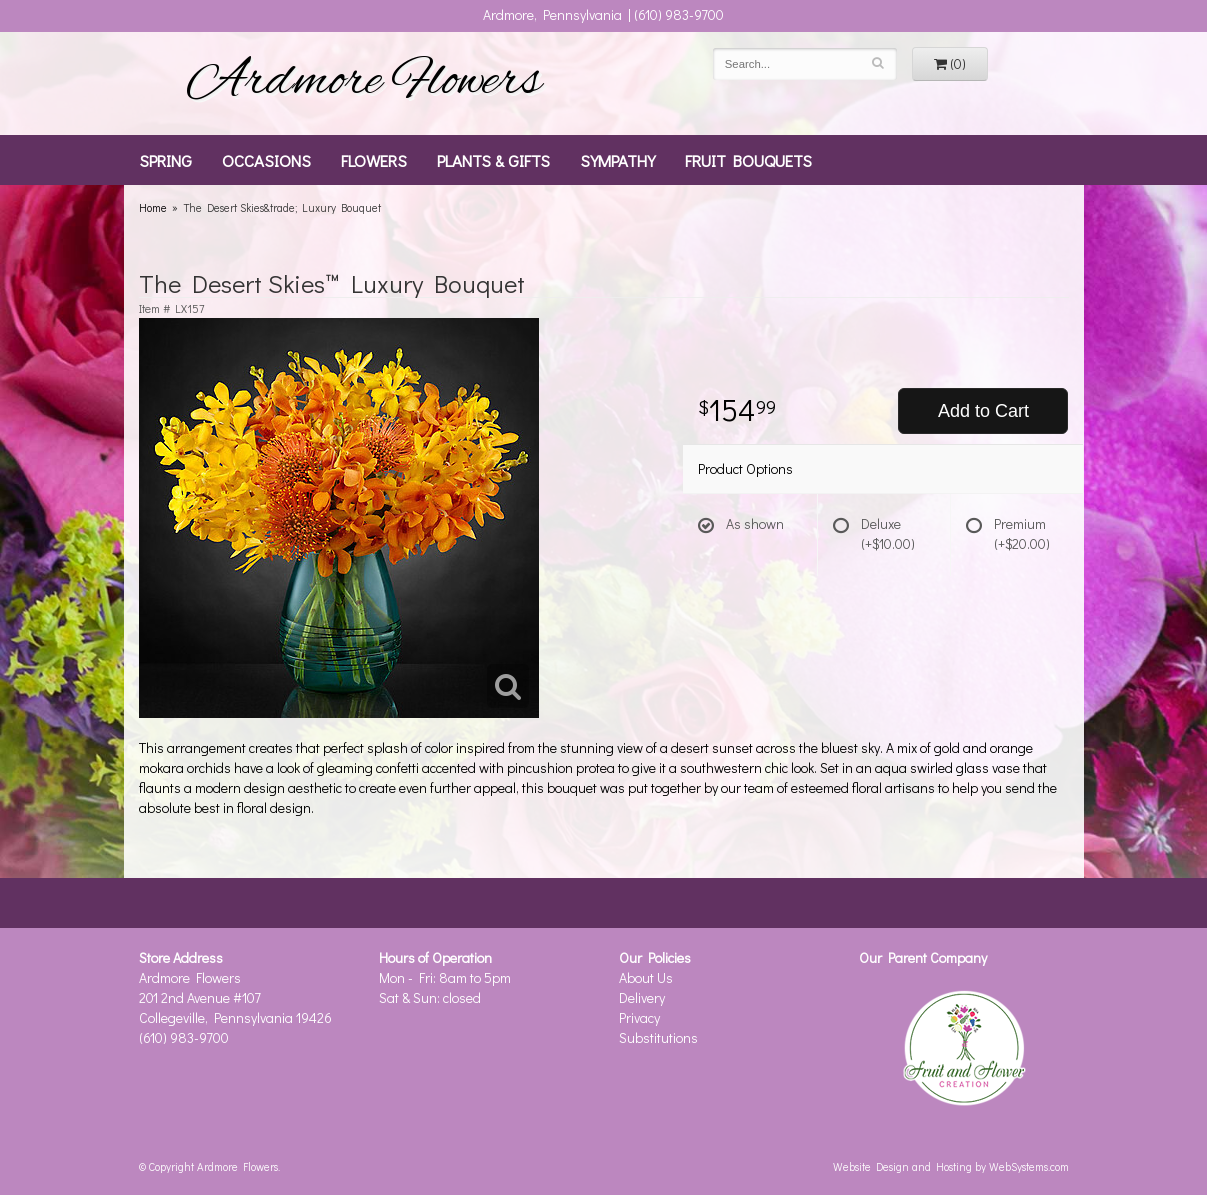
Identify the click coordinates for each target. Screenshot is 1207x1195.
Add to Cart (983, 411)
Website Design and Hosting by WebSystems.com (951, 1166)
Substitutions (658, 1037)
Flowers (374, 160)
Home (153, 207)
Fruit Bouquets (748, 160)
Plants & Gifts (493, 160)
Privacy (639, 1017)
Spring (165, 160)
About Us (646, 977)
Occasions (266, 160)
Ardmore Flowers (364, 83)
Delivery (642, 997)
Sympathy (617, 160)
